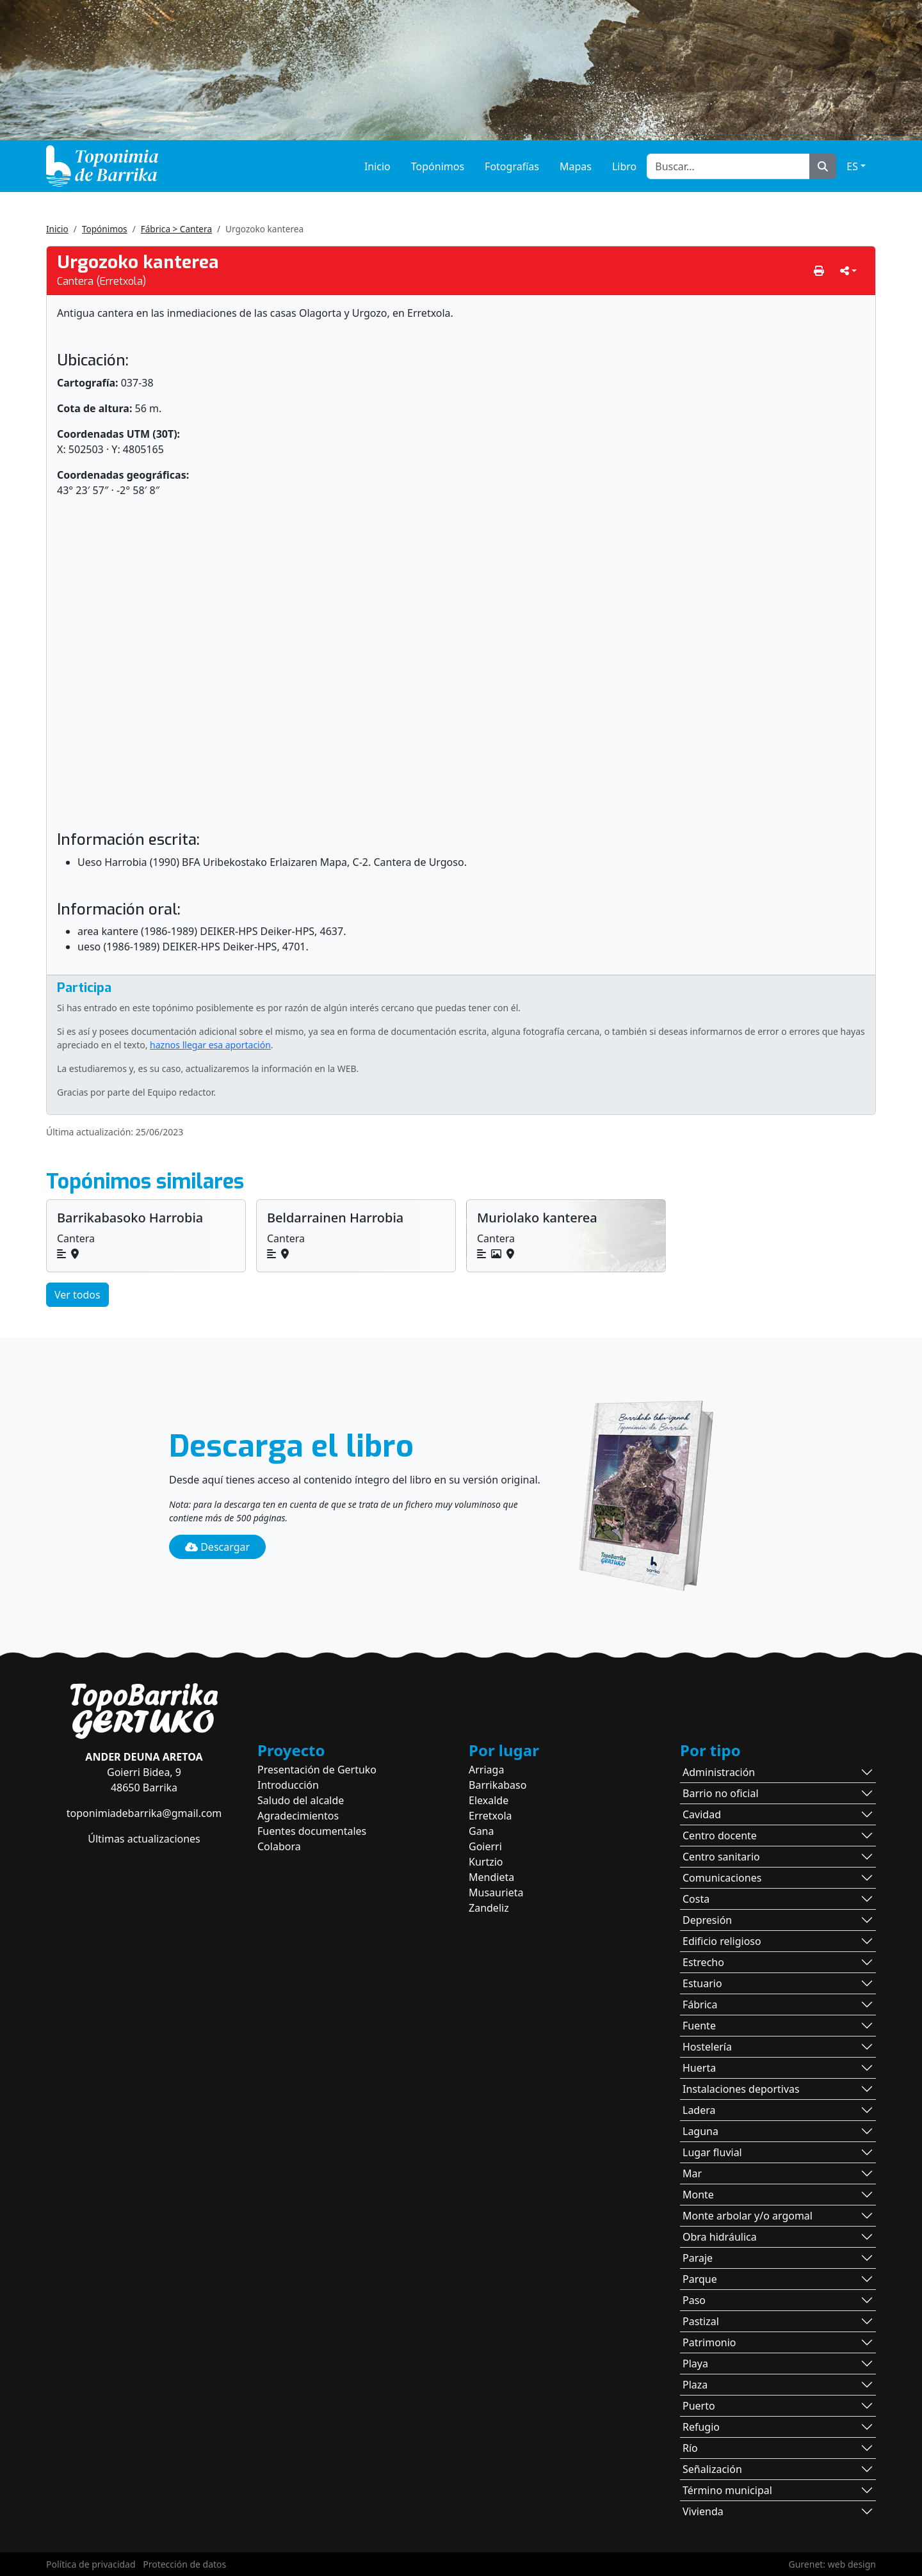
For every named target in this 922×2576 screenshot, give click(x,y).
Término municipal (727, 2490)
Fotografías (512, 166)
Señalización (712, 2469)
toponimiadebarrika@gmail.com (144, 1813)
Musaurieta (496, 1892)
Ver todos (77, 1295)
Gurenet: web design (832, 2564)
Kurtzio (486, 1862)
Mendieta (491, 1877)
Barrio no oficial (721, 1793)
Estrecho (703, 1962)
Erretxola (490, 1816)
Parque (700, 2279)
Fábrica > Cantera (176, 229)
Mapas (576, 166)
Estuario (702, 1983)
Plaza (695, 2385)
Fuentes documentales (311, 1831)
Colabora (279, 1846)
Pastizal (701, 2321)
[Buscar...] (728, 166)
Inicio (377, 166)
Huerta (699, 2068)
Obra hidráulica (720, 2237)
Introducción (288, 1785)
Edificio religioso (722, 1941)
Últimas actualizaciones (144, 1839)
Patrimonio (709, 2342)
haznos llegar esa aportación (210, 1045)
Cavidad (702, 1814)
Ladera (699, 2110)
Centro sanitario (721, 1857)
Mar (692, 2173)
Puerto (699, 2406)
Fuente (699, 2026)
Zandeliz (489, 1908)
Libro (624, 166)
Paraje (698, 2258)
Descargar (217, 1547)
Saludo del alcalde (300, 1800)
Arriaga (486, 1770)
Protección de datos (184, 2564)
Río (690, 2448)
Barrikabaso (497, 1785)
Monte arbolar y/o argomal (748, 2216)
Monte (698, 2195)
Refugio (701, 2427)
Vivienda (703, 2511)
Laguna (700, 2131)
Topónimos (437, 166)
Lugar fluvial (712, 2152)
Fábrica (700, 2004)
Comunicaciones (722, 1878)
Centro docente (720, 1835)
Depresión (707, 1920)
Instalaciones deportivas (741, 2089)
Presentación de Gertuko (316, 1770)
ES (852, 166)
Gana (481, 1831)
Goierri (485, 1846)
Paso (694, 2300)
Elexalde (488, 1800)
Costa (696, 1899)
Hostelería (707, 2047)
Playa (695, 2363)
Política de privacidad (91, 2564)
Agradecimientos (298, 1816)
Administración (719, 1772)
